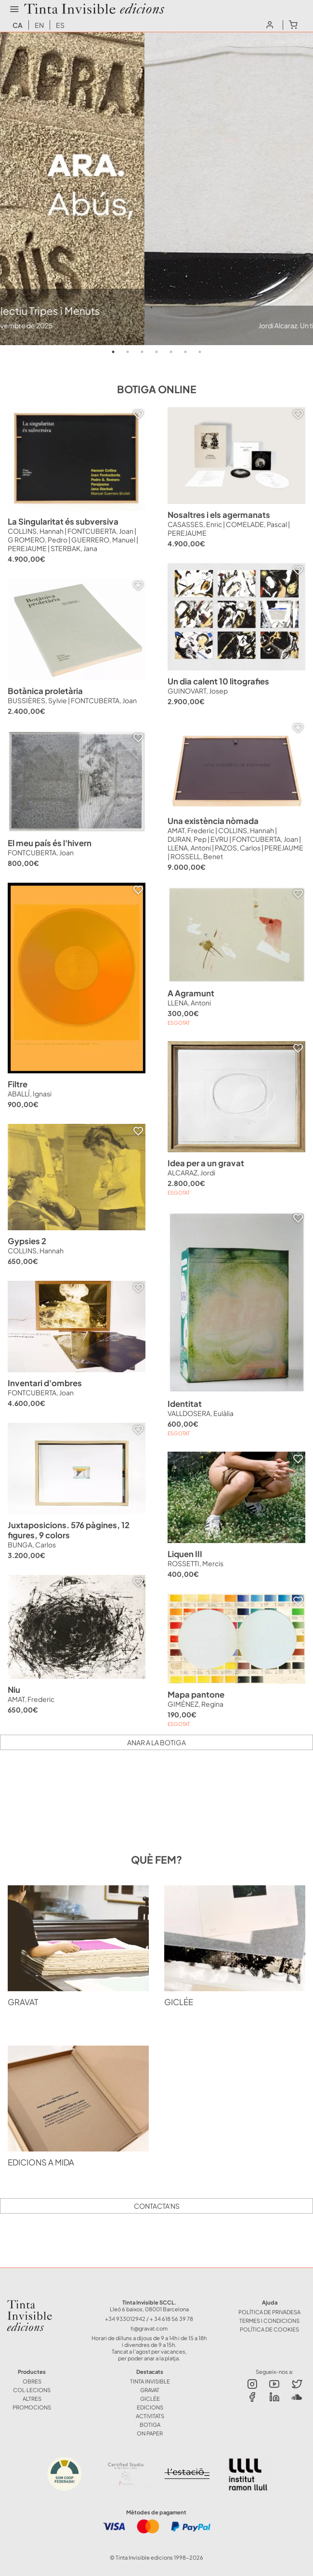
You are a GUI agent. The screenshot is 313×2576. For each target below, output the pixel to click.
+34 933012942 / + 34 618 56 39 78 (149, 2318)
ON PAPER (150, 2433)
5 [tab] (171, 352)
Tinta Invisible (36, 2302)
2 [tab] (127, 352)
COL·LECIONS (32, 2389)
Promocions (32, 2407)
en (39, 25)
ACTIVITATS (150, 2415)
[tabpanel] (156, 188)
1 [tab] (113, 352)
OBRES (32, 2381)
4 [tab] (156, 352)
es (60, 25)
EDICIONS (150, 2407)
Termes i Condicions (269, 2320)
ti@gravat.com (149, 2328)
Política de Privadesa (269, 2311)
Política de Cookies (269, 2329)
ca (18, 25)
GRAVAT (149, 2389)
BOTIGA (150, 2424)
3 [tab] (142, 352)
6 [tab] (185, 352)
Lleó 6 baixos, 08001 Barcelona (149, 2309)
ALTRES (32, 2398)
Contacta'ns (157, 2206)
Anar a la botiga (156, 1742)
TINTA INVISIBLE (150, 2381)
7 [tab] (200, 352)
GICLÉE (150, 2398)
